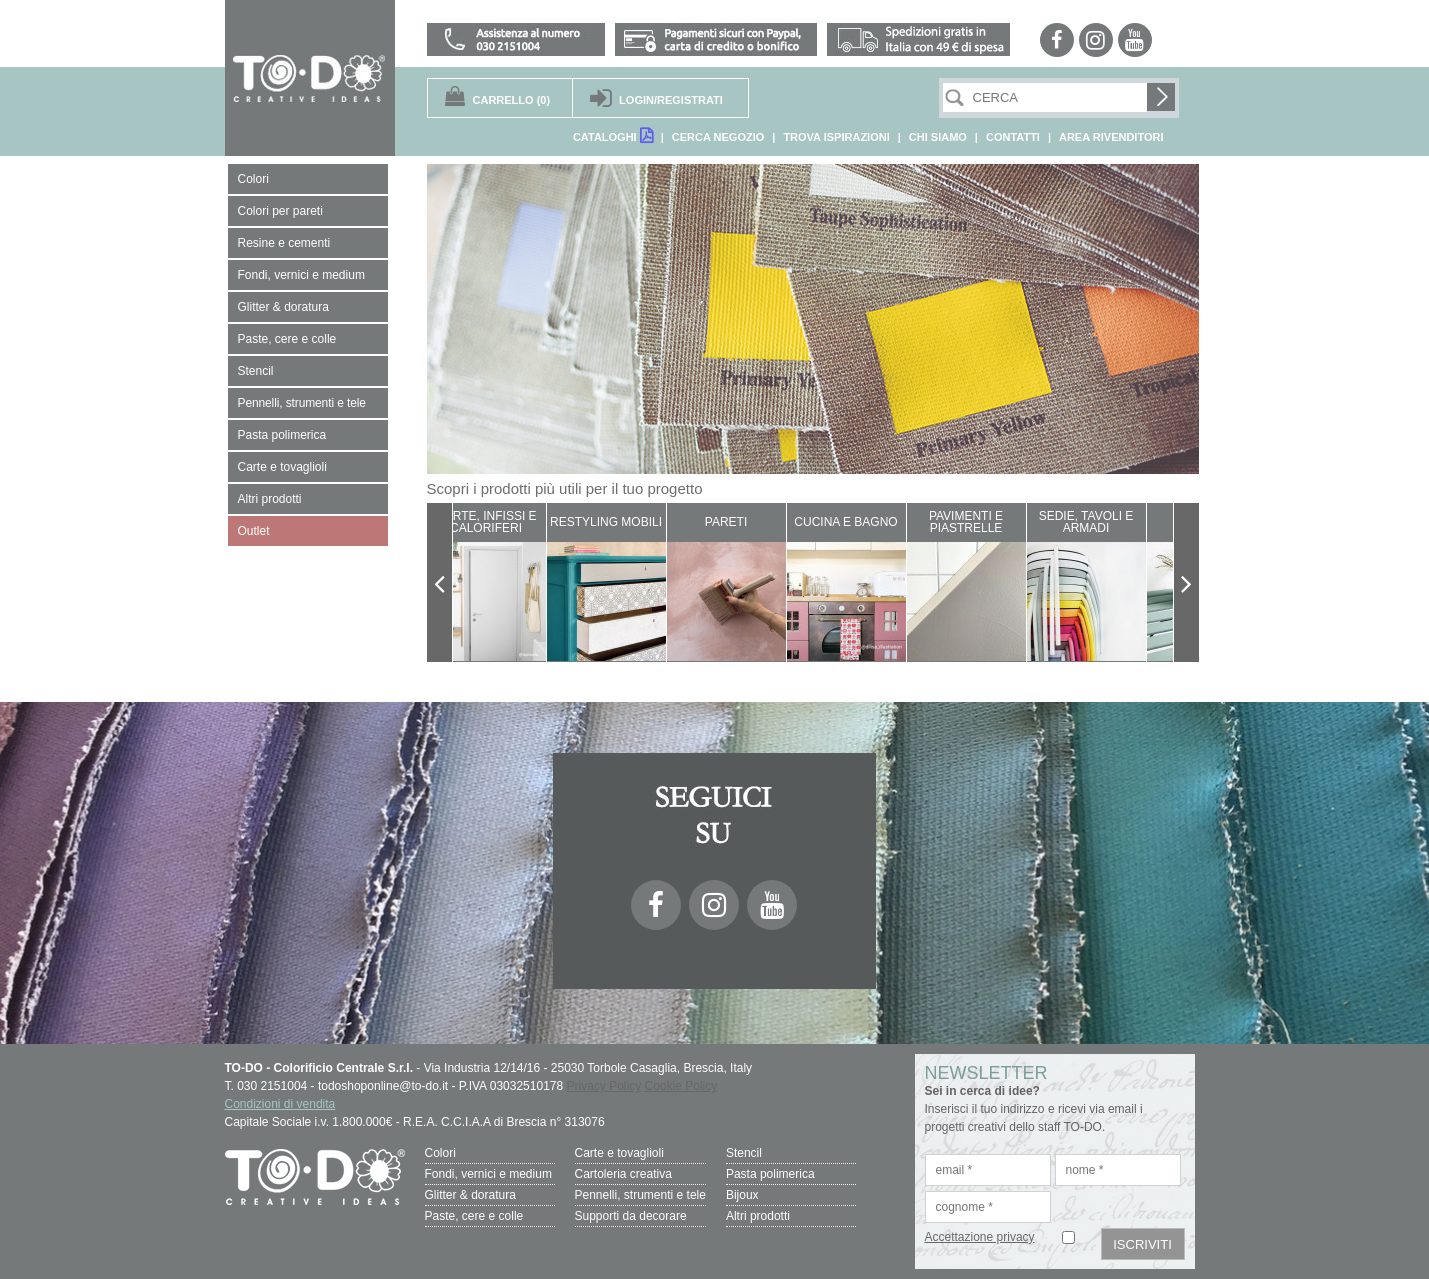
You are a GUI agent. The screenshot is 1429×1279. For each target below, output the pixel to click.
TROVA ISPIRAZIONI (836, 137)
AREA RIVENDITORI (1111, 137)
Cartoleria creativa (623, 1174)
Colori (440, 1153)
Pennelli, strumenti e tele (640, 1195)
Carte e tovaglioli (619, 1153)
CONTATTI (1013, 137)
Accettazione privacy (980, 1237)
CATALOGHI (613, 135)
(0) (512, 100)
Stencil (744, 1153)
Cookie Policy (681, 1086)
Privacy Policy (604, 1086)
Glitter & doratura (470, 1195)
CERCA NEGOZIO (718, 137)
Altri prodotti (758, 1216)
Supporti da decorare (631, 1216)
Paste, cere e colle (474, 1216)
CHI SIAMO (938, 137)
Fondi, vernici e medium (488, 1174)
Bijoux (742, 1195)
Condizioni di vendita (280, 1104)
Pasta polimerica (770, 1174)
